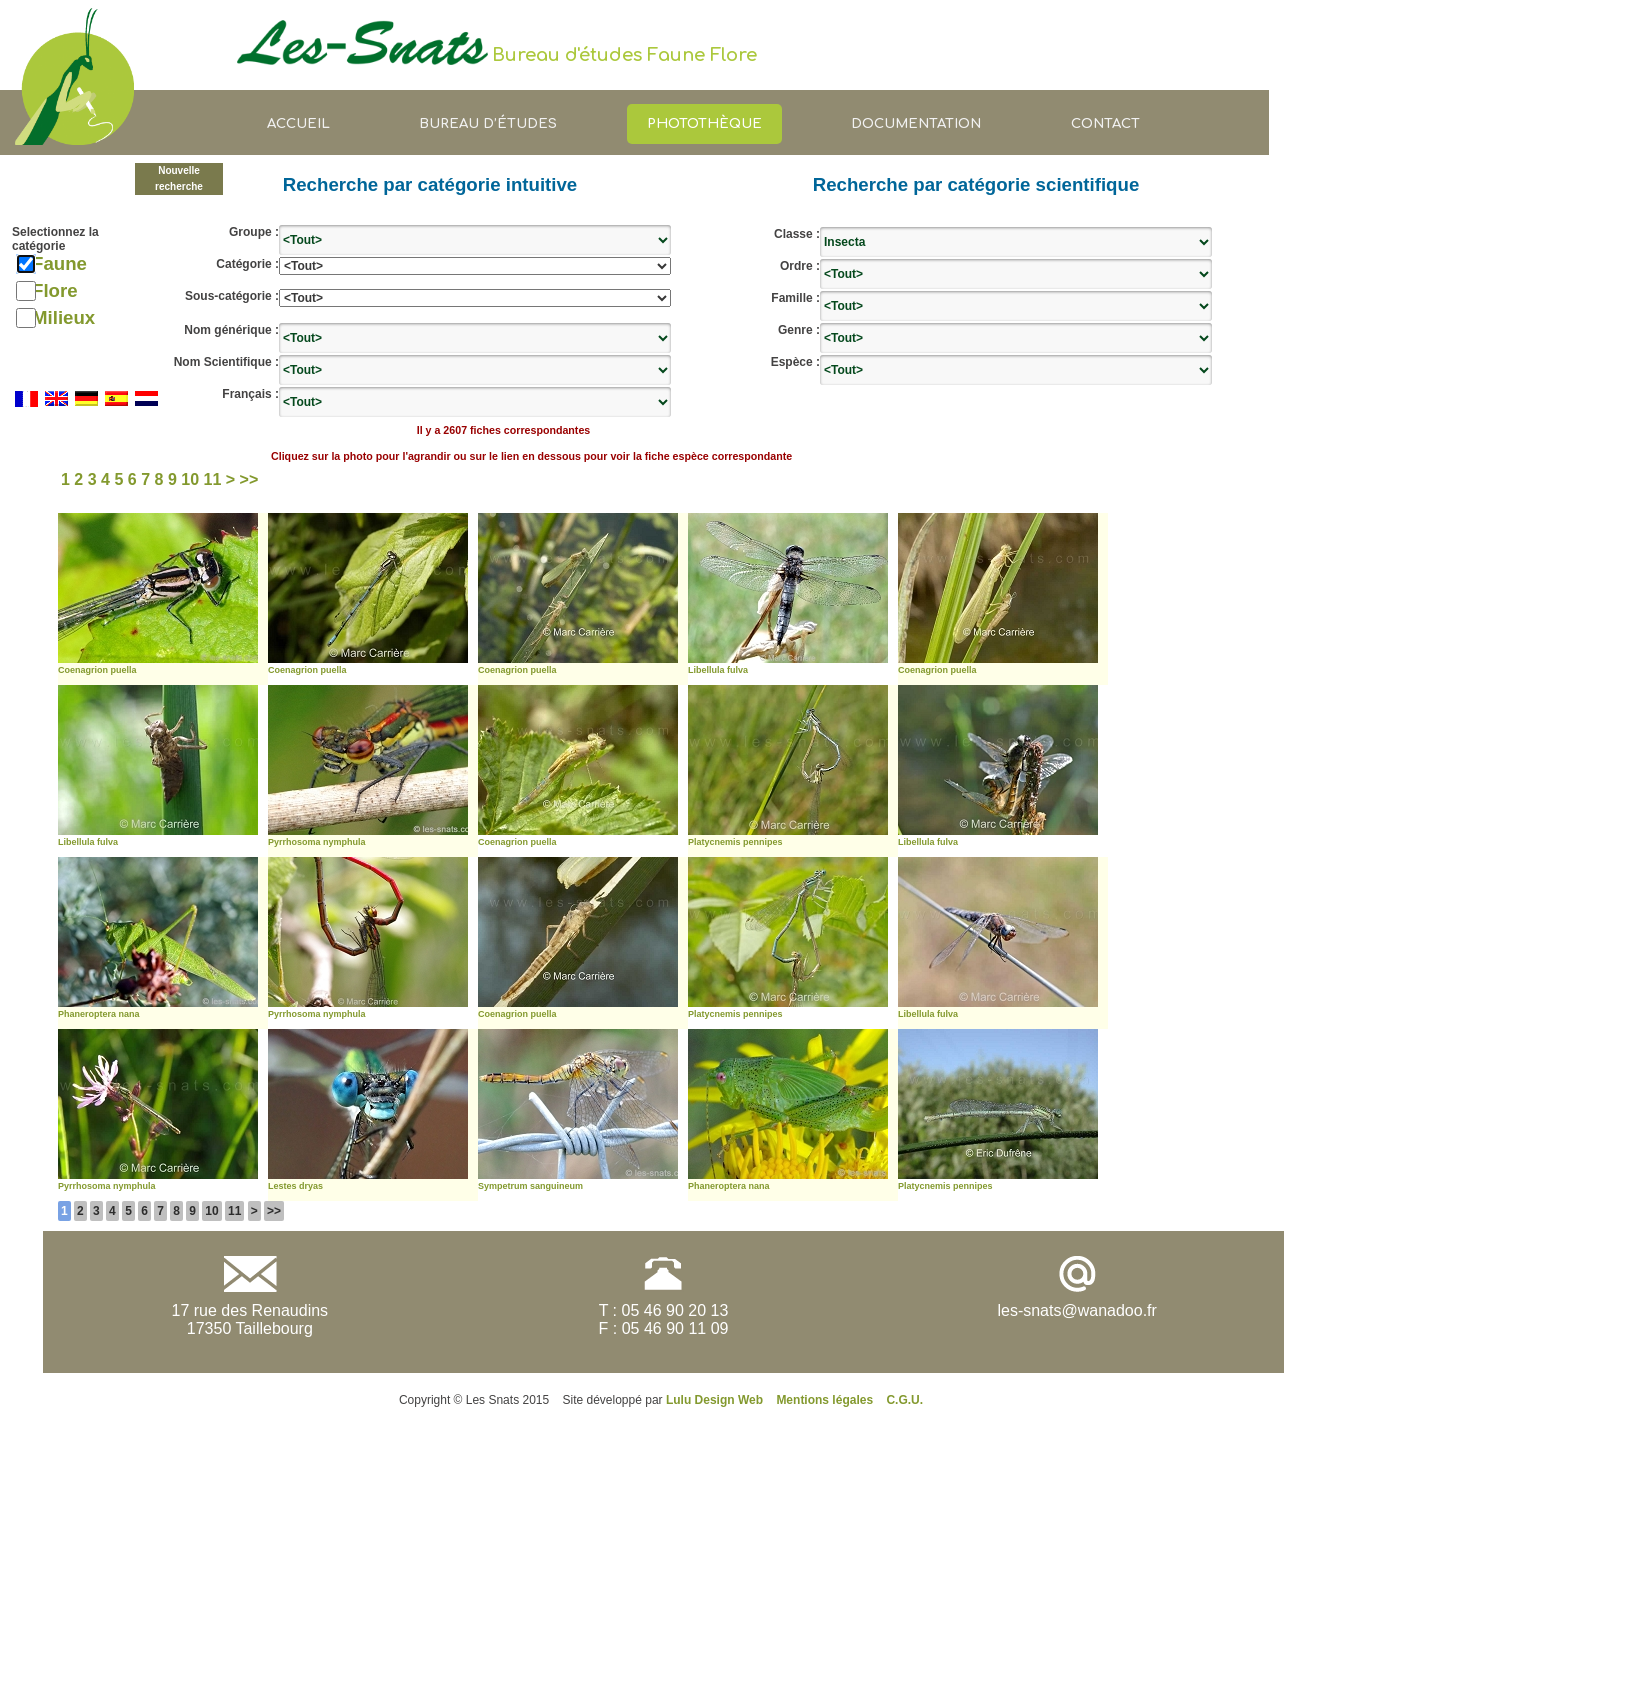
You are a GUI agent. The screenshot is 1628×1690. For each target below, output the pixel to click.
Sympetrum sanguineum (530, 1186)
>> (274, 1211)
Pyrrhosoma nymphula (317, 842)
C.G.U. (904, 1400)
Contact (1105, 123)
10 (211, 1211)
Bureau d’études (488, 123)
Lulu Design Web (714, 1400)
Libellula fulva (718, 670)
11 (234, 1211)
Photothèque (704, 123)
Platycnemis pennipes (735, 842)
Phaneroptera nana (99, 1014)
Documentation (916, 123)
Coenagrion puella (97, 670)
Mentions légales (824, 1400)
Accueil (298, 123)
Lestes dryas (295, 1186)
